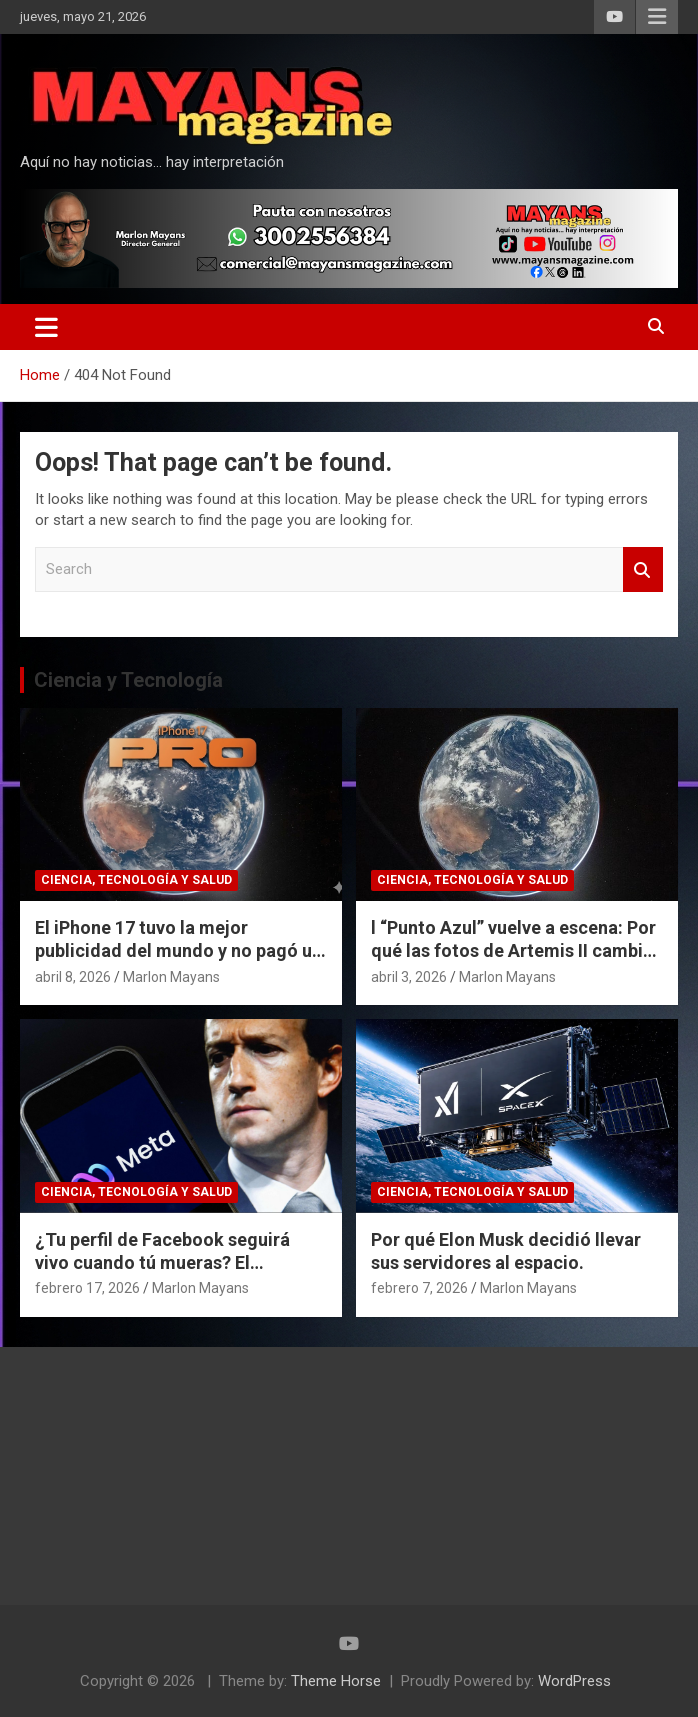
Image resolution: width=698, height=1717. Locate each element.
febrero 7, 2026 (419, 1288)
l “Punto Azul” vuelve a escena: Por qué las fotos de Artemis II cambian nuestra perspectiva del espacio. (517, 951)
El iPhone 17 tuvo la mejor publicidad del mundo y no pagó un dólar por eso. (178, 951)
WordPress (574, 1681)
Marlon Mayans (171, 977)
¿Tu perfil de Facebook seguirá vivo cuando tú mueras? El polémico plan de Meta (162, 1263)
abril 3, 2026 (409, 977)
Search (643, 569)
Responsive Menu (657, 17)
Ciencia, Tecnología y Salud (136, 880)
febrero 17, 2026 (87, 1288)
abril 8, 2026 (73, 977)
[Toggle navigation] (46, 327)
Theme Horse (336, 1681)
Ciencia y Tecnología (128, 680)
